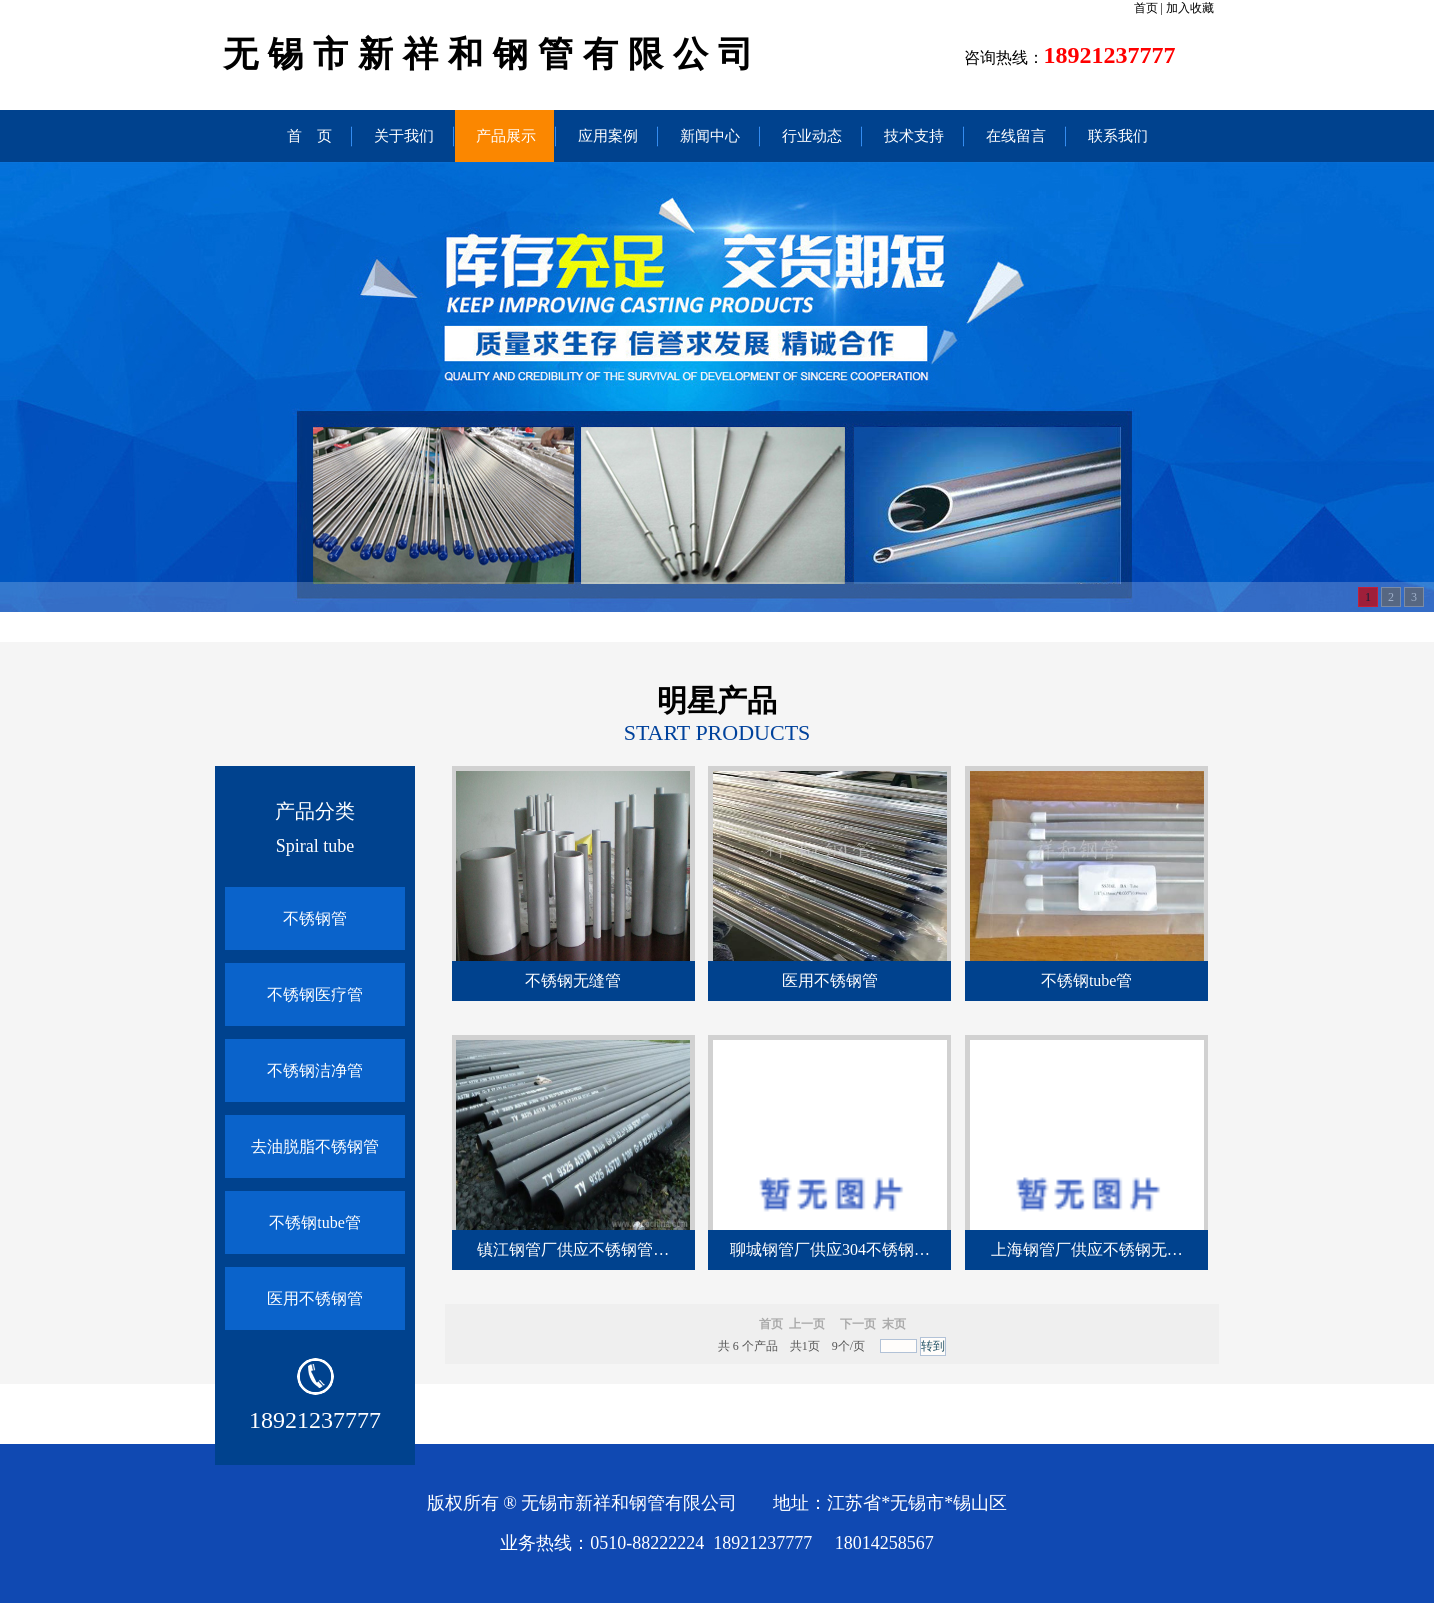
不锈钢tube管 (315, 1222)
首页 (1146, 8)
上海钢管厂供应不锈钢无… (1087, 1249)
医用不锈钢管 (315, 1298)
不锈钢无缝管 (573, 980)
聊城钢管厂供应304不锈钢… (830, 1249)
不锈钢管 (315, 918)
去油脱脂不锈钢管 (315, 1146)
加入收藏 (1190, 8)
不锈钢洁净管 (315, 1070)
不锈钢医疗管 (315, 994)
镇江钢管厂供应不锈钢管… (573, 1249)
